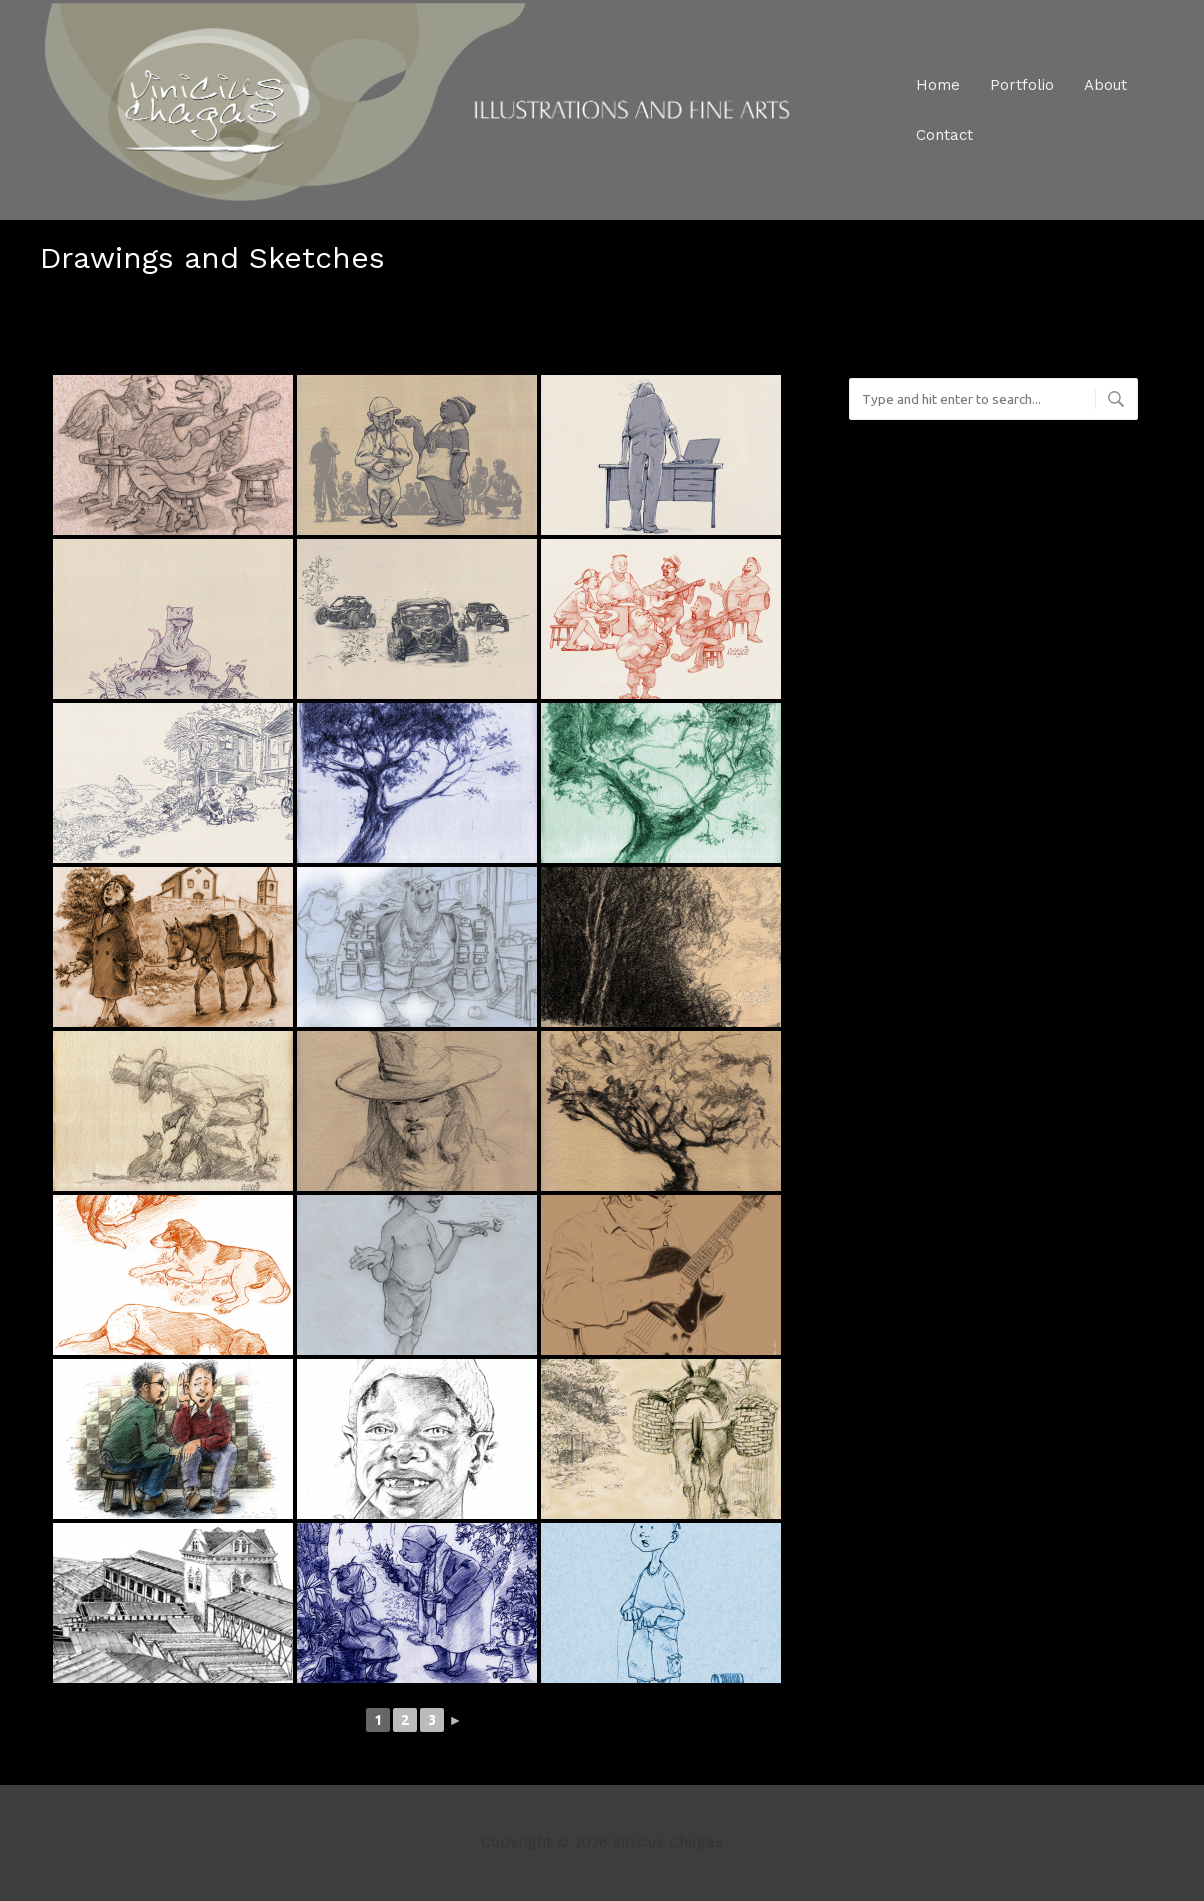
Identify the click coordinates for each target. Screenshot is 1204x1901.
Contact (944, 135)
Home (938, 85)
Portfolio (1022, 85)
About (1105, 85)
